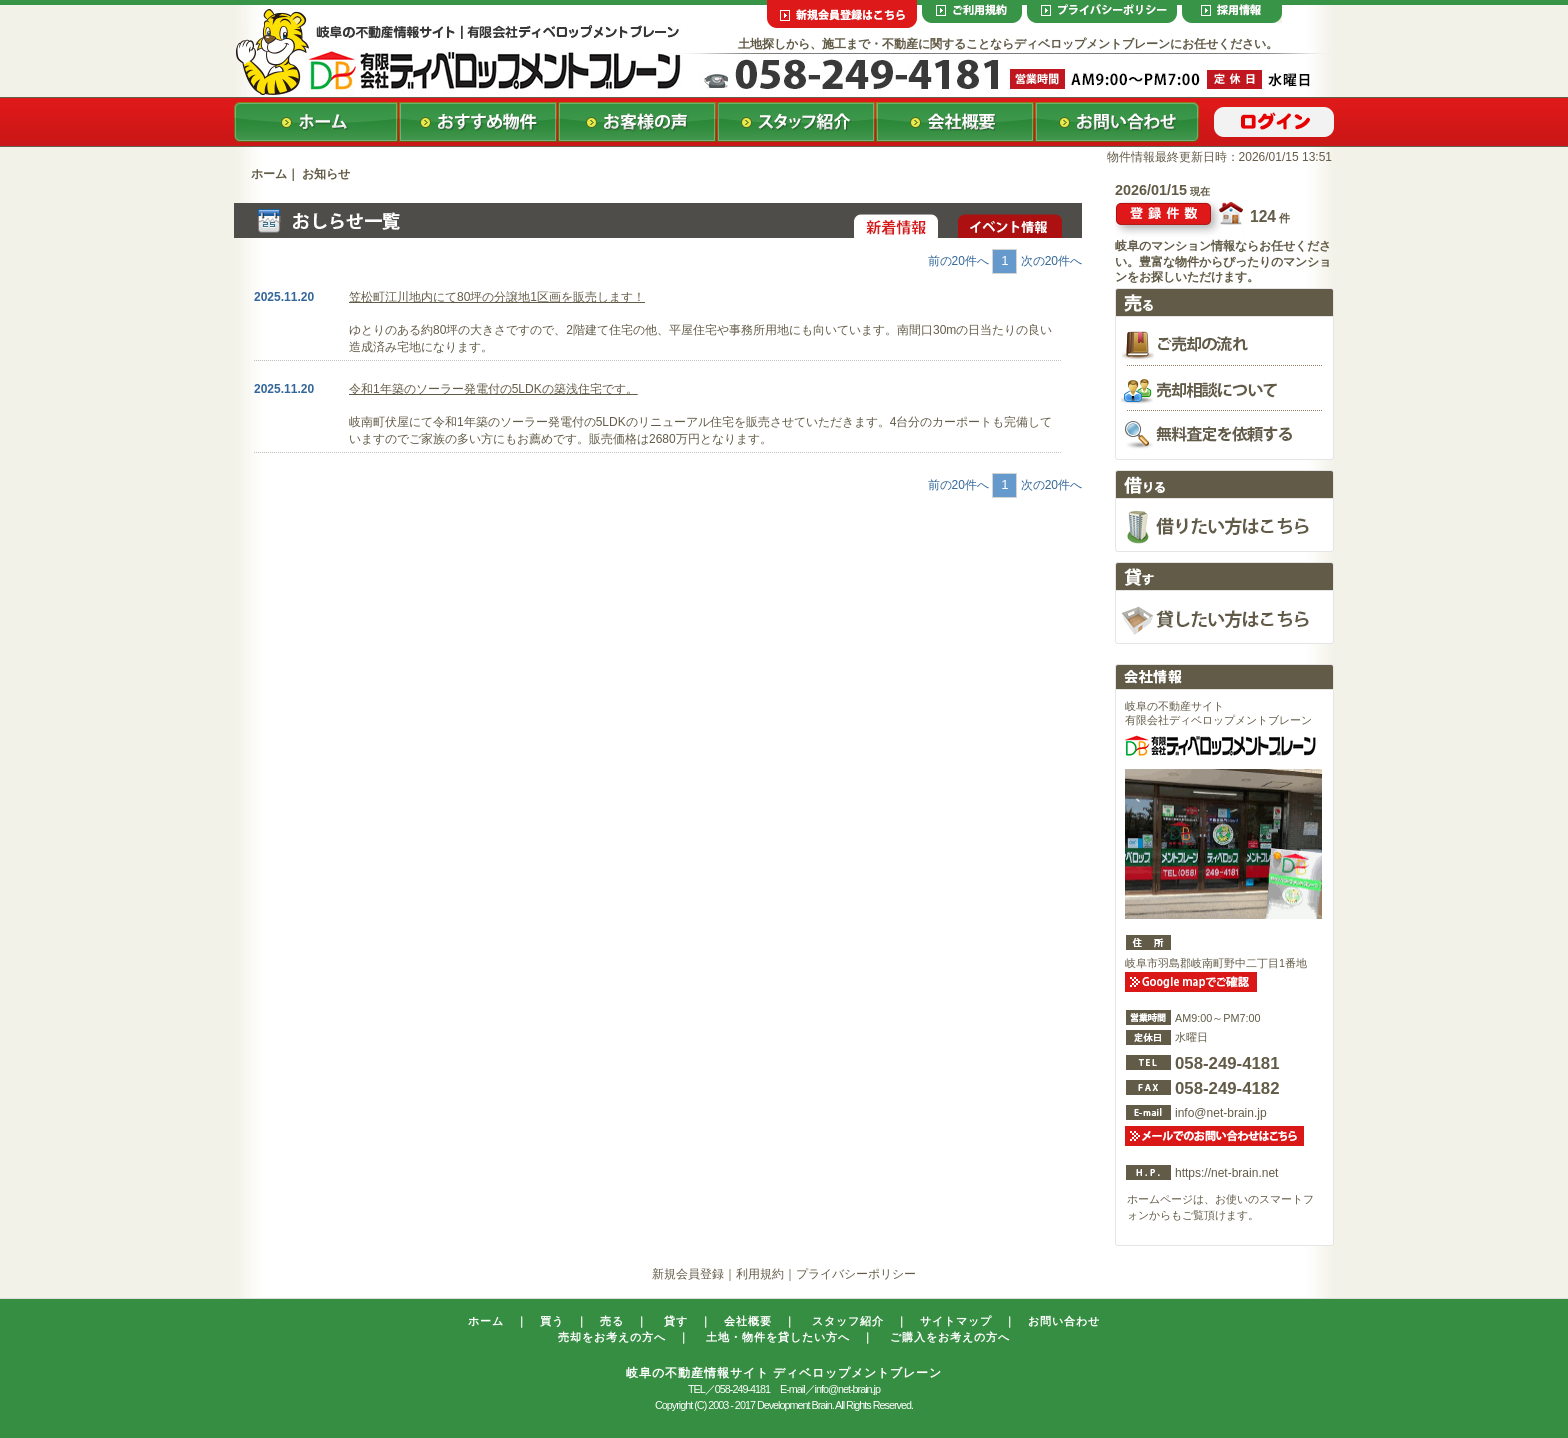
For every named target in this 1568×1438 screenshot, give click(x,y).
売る (612, 1321)
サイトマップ (956, 1321)
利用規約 (760, 1274)
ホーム (269, 174)
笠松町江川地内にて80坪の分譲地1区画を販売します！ (497, 297)
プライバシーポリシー (856, 1274)
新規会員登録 (688, 1274)
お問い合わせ (1064, 1321)
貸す (676, 1321)
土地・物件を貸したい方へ (778, 1337)
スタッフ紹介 (848, 1321)
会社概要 (748, 1321)
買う (552, 1321)
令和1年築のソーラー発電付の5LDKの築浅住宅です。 (493, 389)
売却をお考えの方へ (612, 1337)
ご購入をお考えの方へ (950, 1337)
